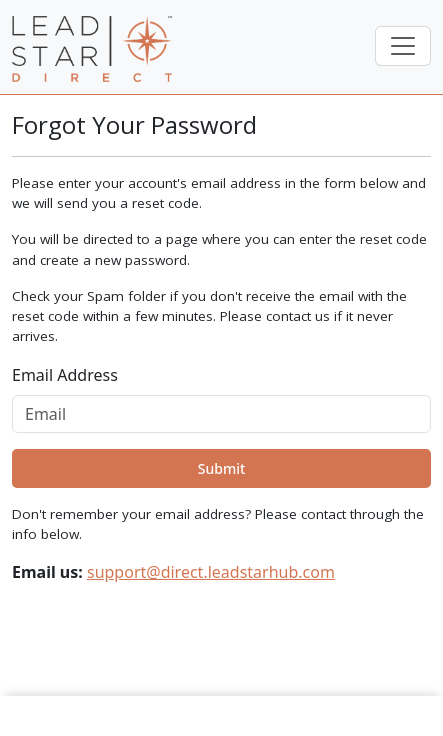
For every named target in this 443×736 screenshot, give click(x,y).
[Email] (221, 414)
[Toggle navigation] (403, 46)
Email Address (65, 375)
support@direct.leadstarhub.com (211, 572)
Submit (222, 468)
